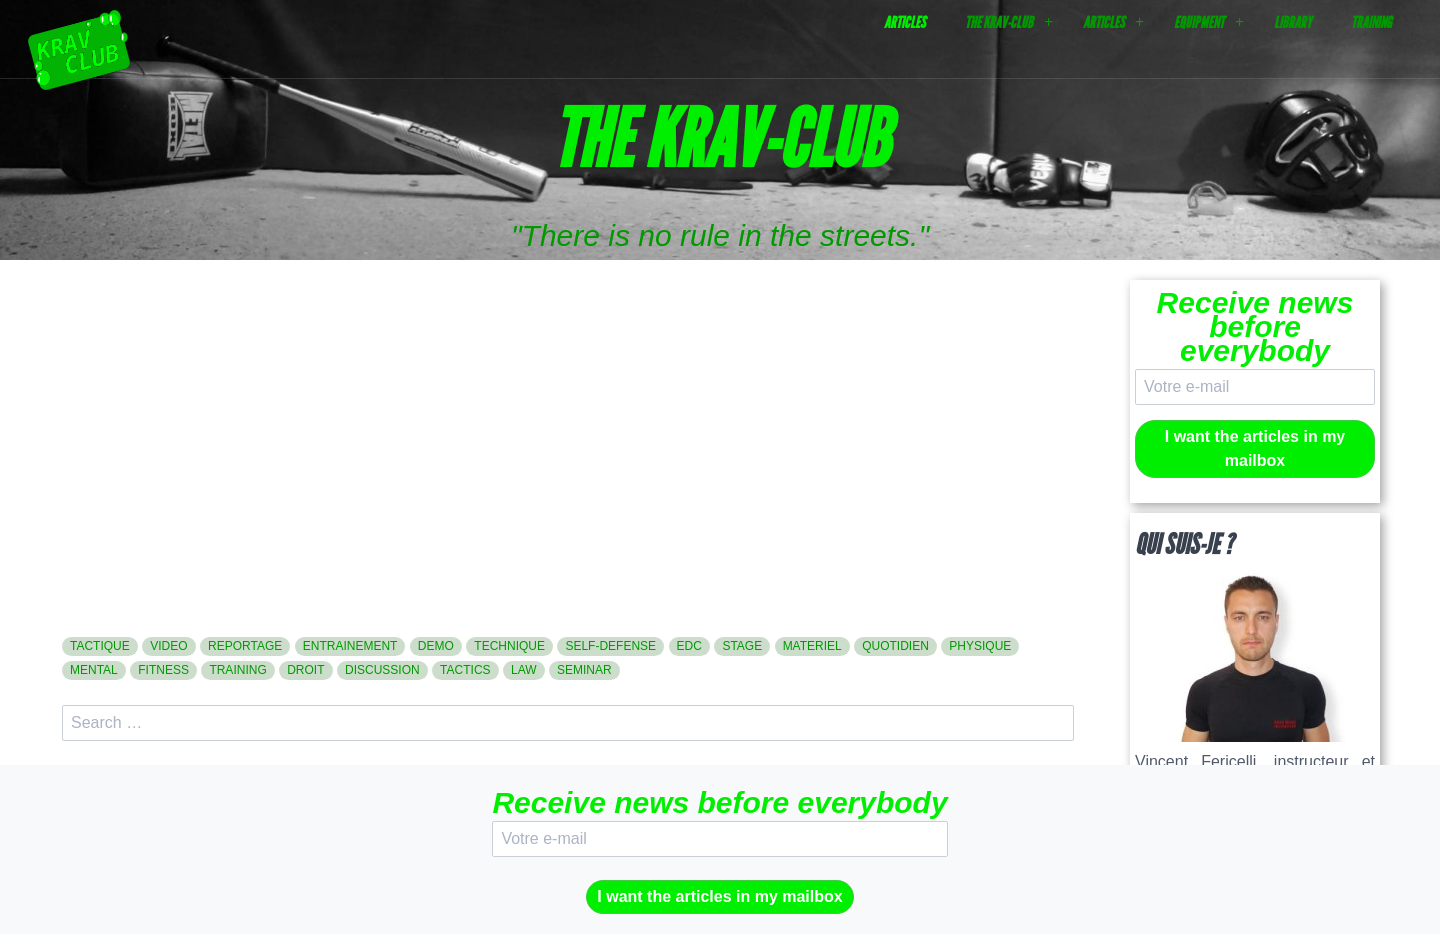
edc (689, 646)
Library (1292, 22)
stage (742, 646)
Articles (904, 22)
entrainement (350, 646)
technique (509, 646)
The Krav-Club (999, 22)
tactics (465, 670)
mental (94, 670)
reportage (245, 646)
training (237, 670)
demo (436, 646)
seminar (584, 670)
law (524, 670)
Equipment (1199, 22)
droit (305, 670)
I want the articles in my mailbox (1255, 448)
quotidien (895, 646)
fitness (163, 670)
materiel (812, 646)
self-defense (610, 646)
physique (980, 646)
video (168, 646)
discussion (382, 670)
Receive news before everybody (1255, 326)
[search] (568, 723)
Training (1371, 22)
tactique (100, 646)
